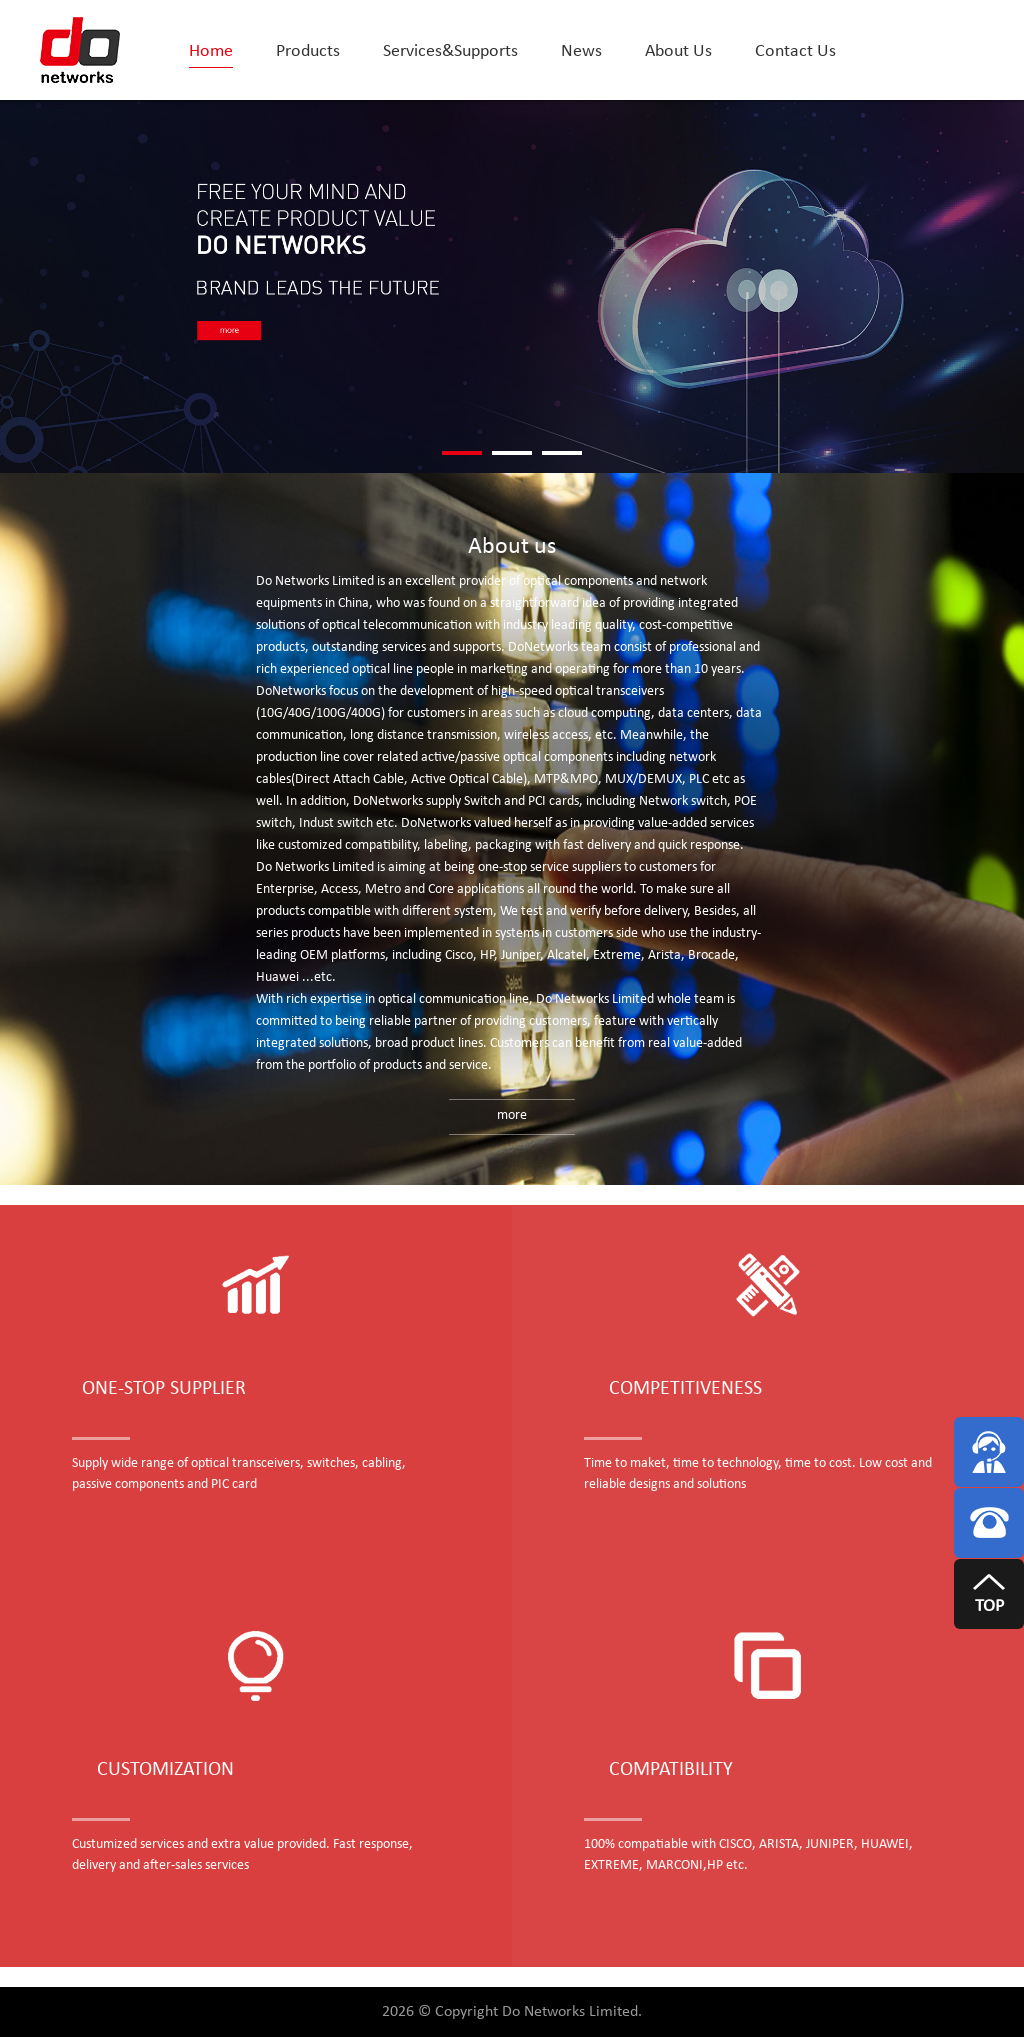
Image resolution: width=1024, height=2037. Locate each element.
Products (308, 51)
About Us (678, 51)
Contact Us (795, 51)
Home (211, 51)
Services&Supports (450, 51)
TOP (989, 1606)
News (581, 51)
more (512, 1115)
